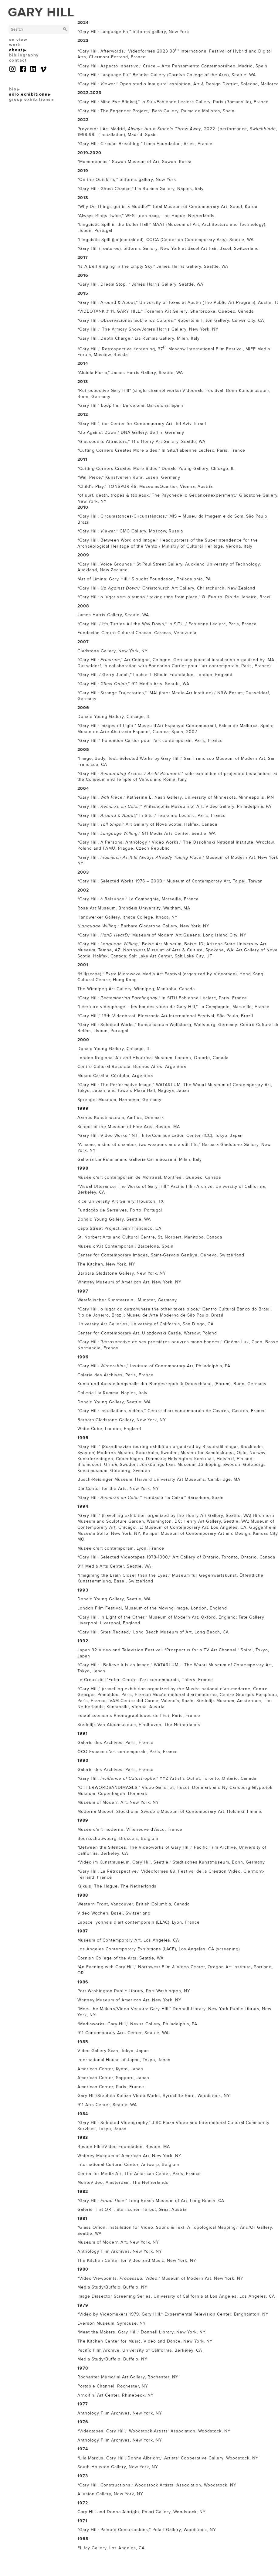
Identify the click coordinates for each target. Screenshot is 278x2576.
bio (13, 89)
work (14, 44)
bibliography (24, 55)
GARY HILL (41, 12)
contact (18, 60)
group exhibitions (30, 99)
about (16, 50)
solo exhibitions (28, 94)
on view (18, 39)
